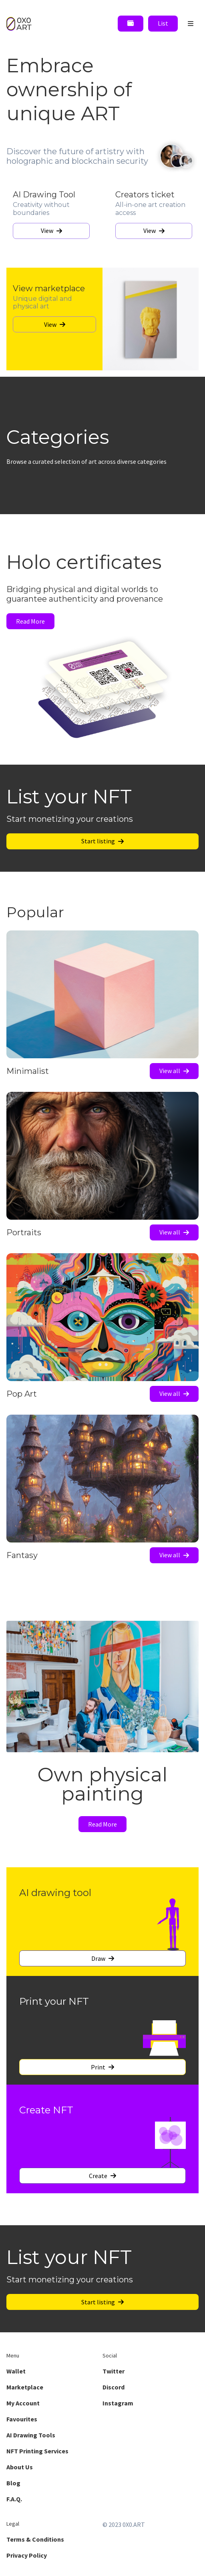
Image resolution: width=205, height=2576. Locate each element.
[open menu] (191, 24)
